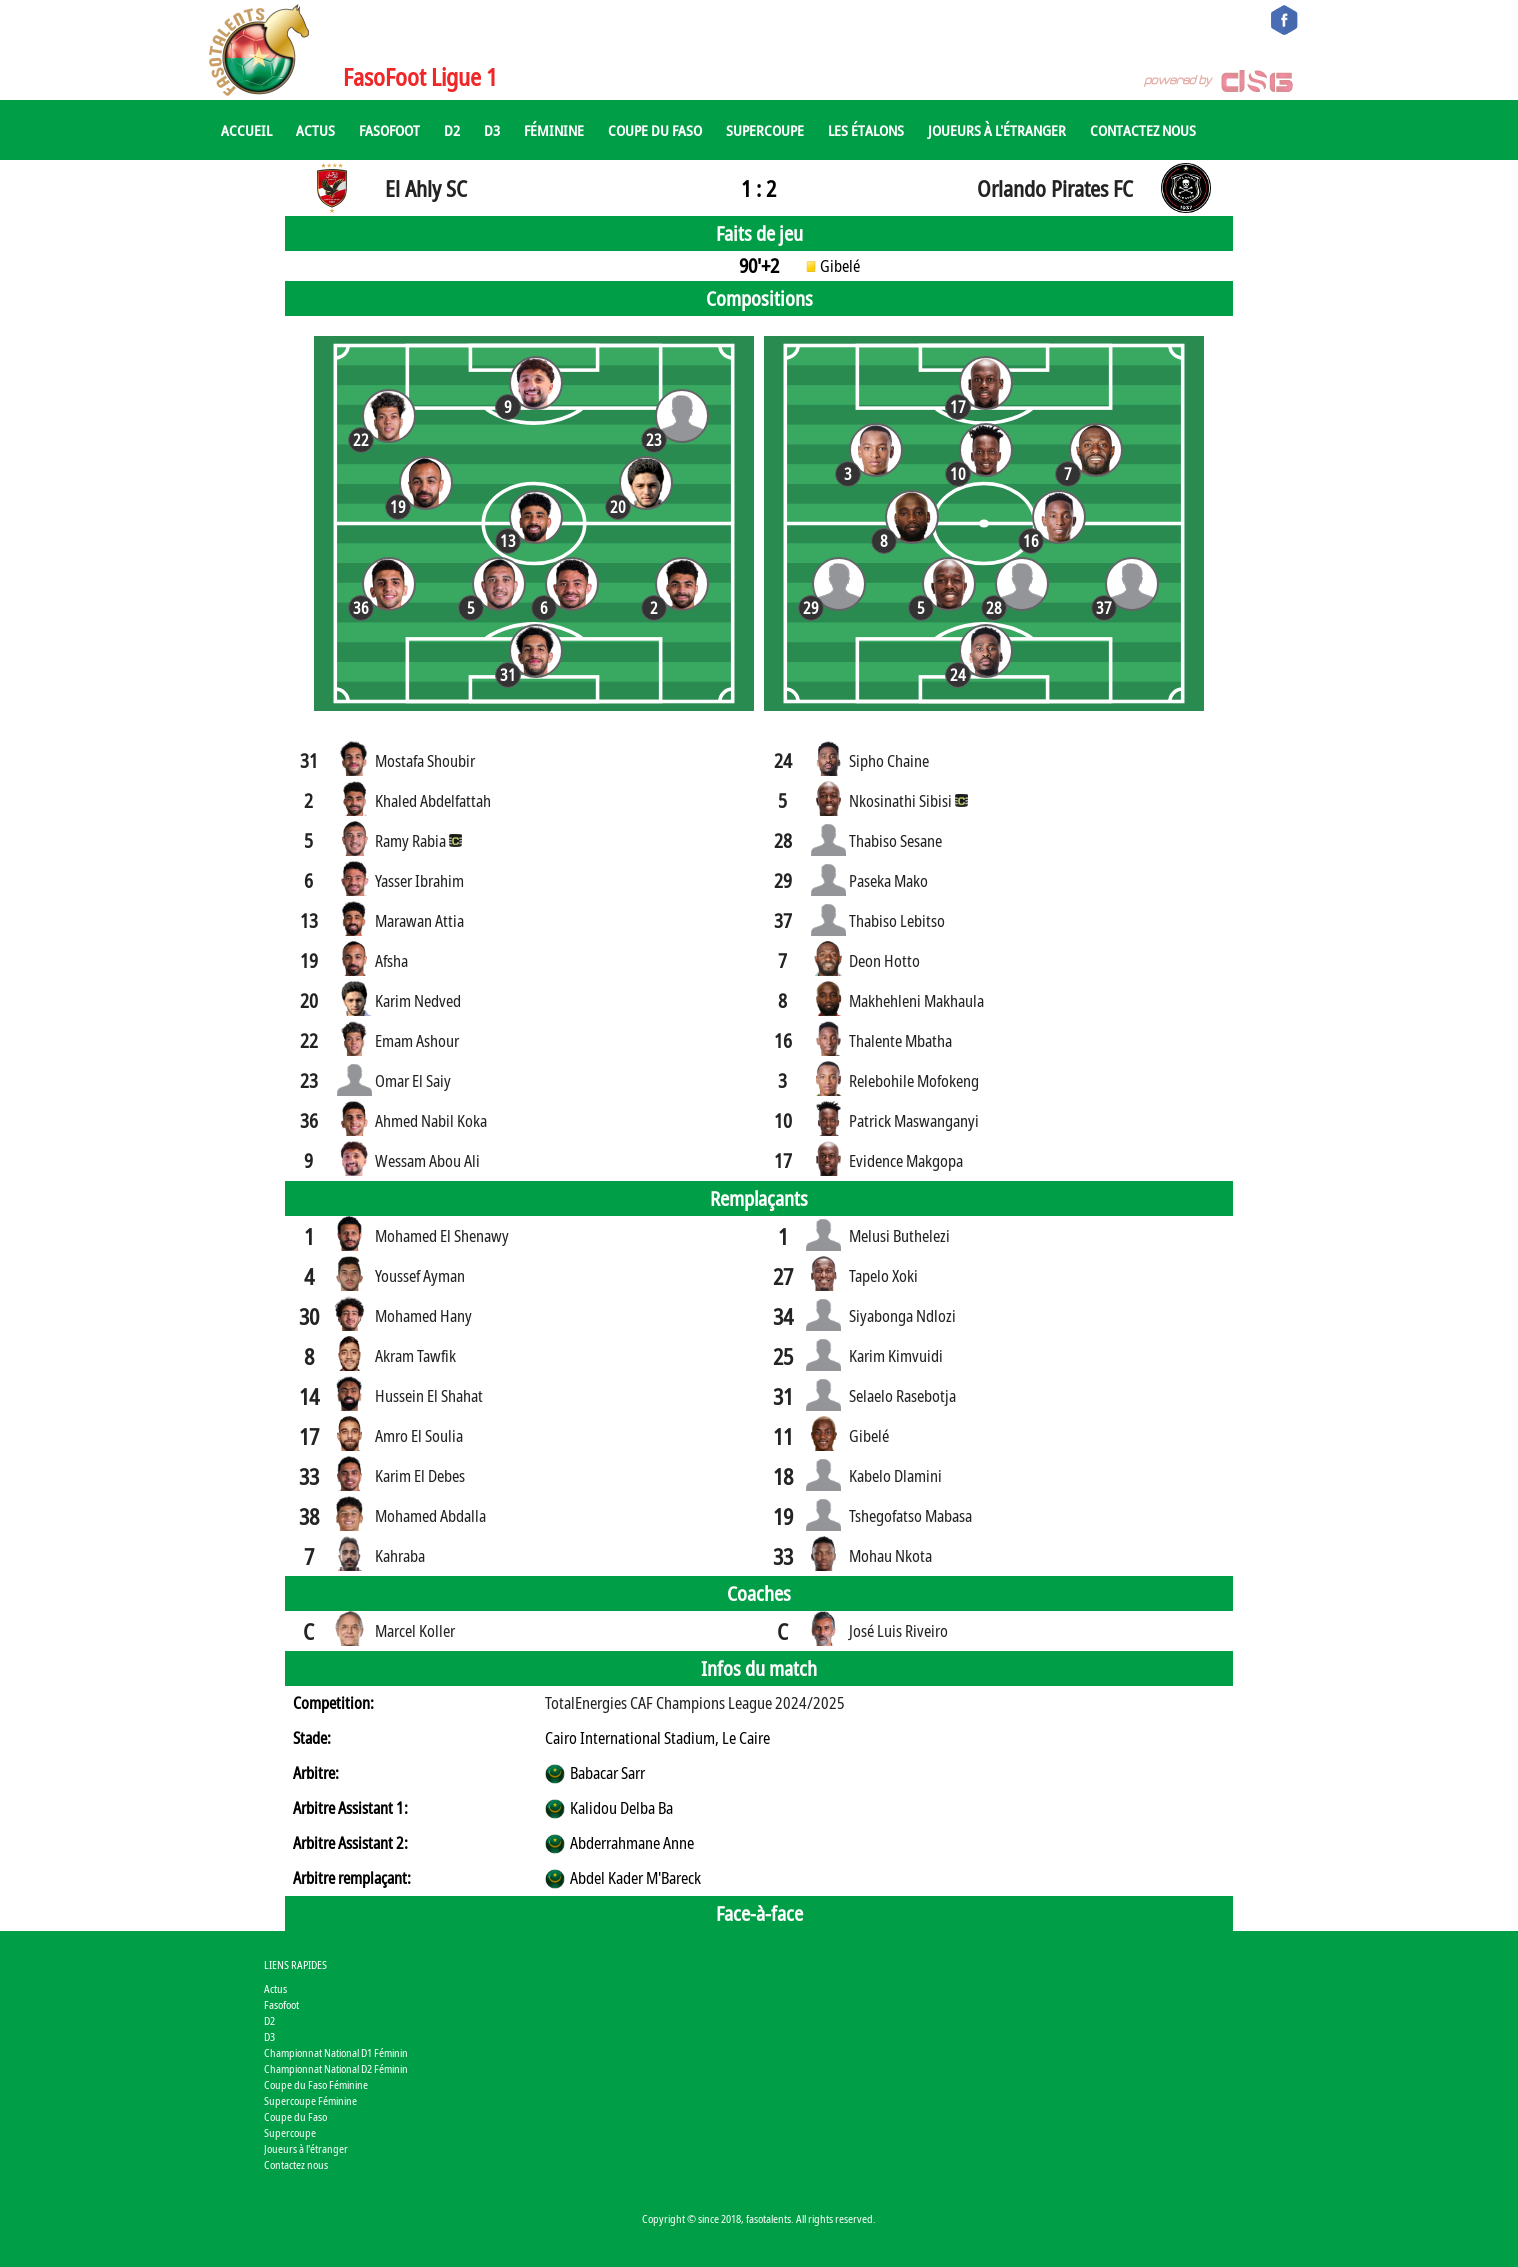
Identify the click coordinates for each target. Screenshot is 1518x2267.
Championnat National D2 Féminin (336, 2068)
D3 (492, 130)
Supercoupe (765, 130)
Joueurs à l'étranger (997, 130)
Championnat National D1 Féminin (336, 2052)
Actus (315, 130)
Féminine (554, 130)
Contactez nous (1143, 130)
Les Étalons (866, 130)
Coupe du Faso (655, 130)
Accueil (246, 130)
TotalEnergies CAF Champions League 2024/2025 (695, 1703)
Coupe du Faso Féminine (316, 2084)
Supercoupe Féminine (310, 2100)
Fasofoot (389, 130)
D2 (452, 130)
